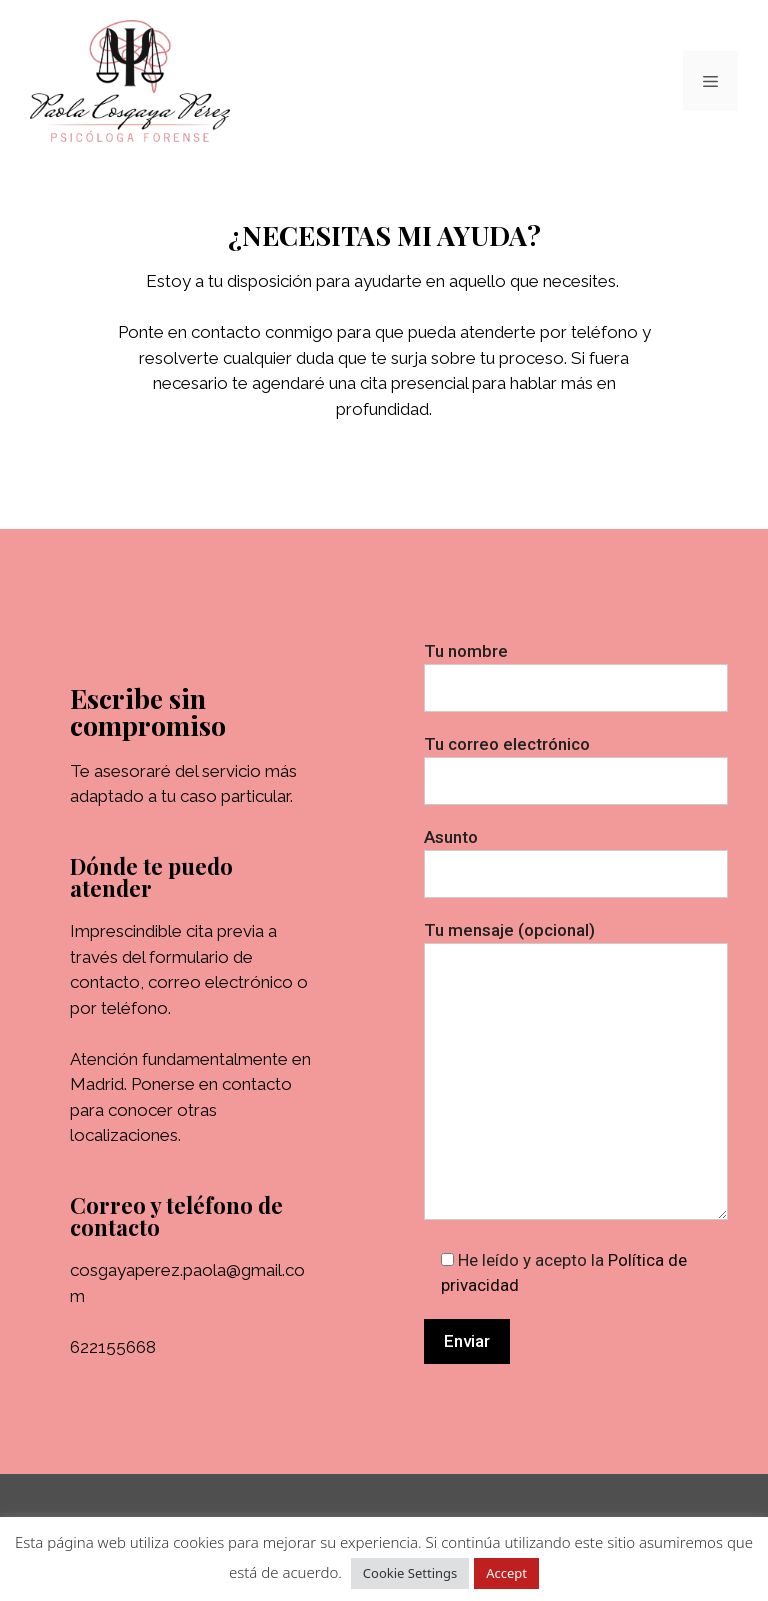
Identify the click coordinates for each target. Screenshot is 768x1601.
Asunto (576, 855)
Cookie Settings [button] (410, 1573)
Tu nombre (576, 669)
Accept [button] (506, 1573)
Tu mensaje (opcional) (576, 1072)
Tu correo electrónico (576, 762)
